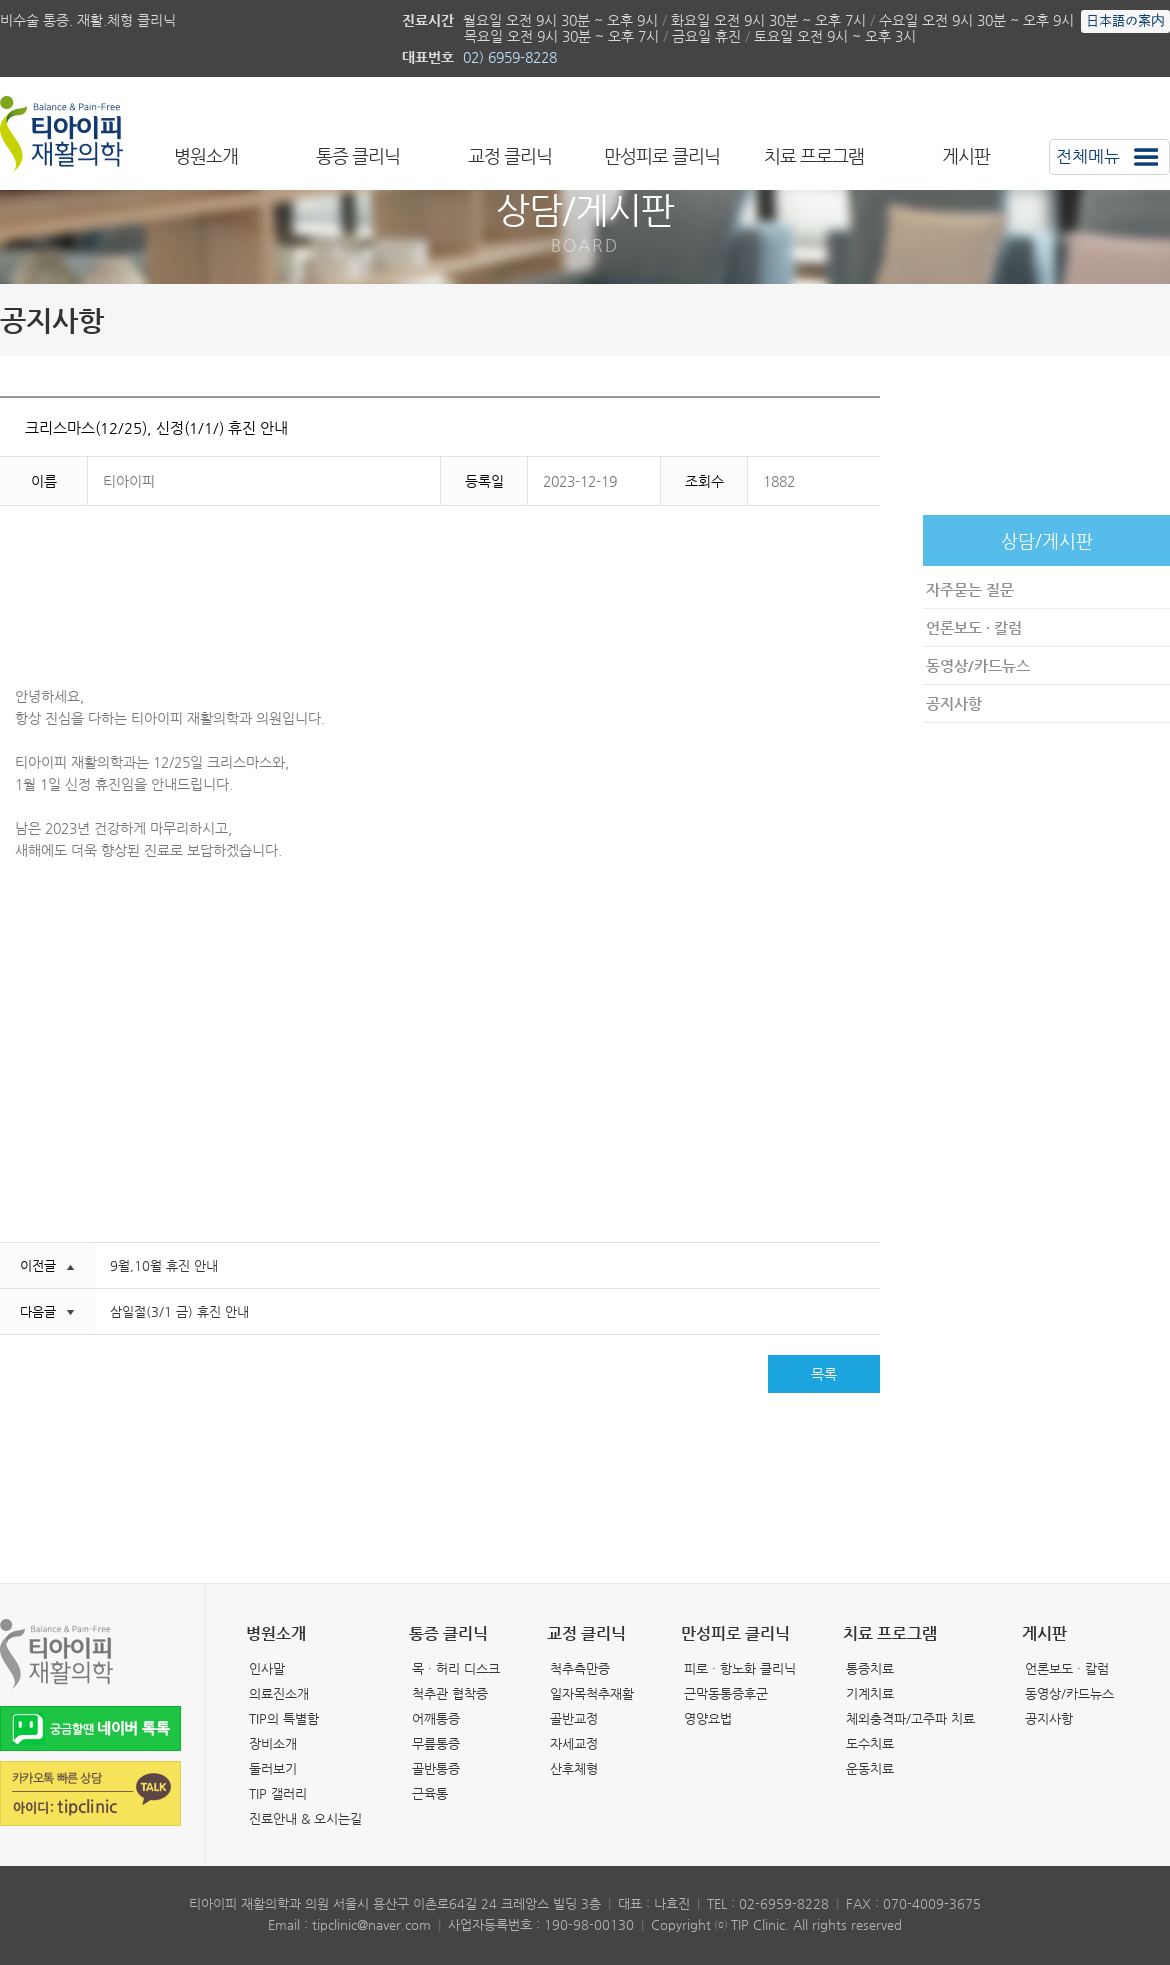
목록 (824, 1374)
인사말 (267, 1668)
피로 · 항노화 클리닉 (740, 1668)
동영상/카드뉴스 (978, 665)
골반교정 (574, 1718)
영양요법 (708, 1718)
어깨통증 (436, 1718)
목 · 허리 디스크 (456, 1668)
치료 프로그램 (814, 156)
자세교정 (574, 1743)
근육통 (430, 1793)
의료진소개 (279, 1693)
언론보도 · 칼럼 (974, 627)
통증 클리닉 (358, 156)
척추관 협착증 (450, 1693)
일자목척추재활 (592, 1693)
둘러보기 (273, 1768)
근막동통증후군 (726, 1693)
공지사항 (954, 703)
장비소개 (273, 1743)
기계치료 (870, 1693)
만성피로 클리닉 (662, 156)
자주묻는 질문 (970, 589)
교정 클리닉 (510, 156)
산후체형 (574, 1768)
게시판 (966, 156)
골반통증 (436, 1768)
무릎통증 (436, 1743)
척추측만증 (580, 1668)
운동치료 (870, 1768)
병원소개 (206, 156)
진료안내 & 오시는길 (305, 1818)
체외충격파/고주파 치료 (910, 1718)
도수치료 (870, 1743)
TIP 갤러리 (278, 1793)
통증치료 (870, 1668)
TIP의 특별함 (284, 1718)
